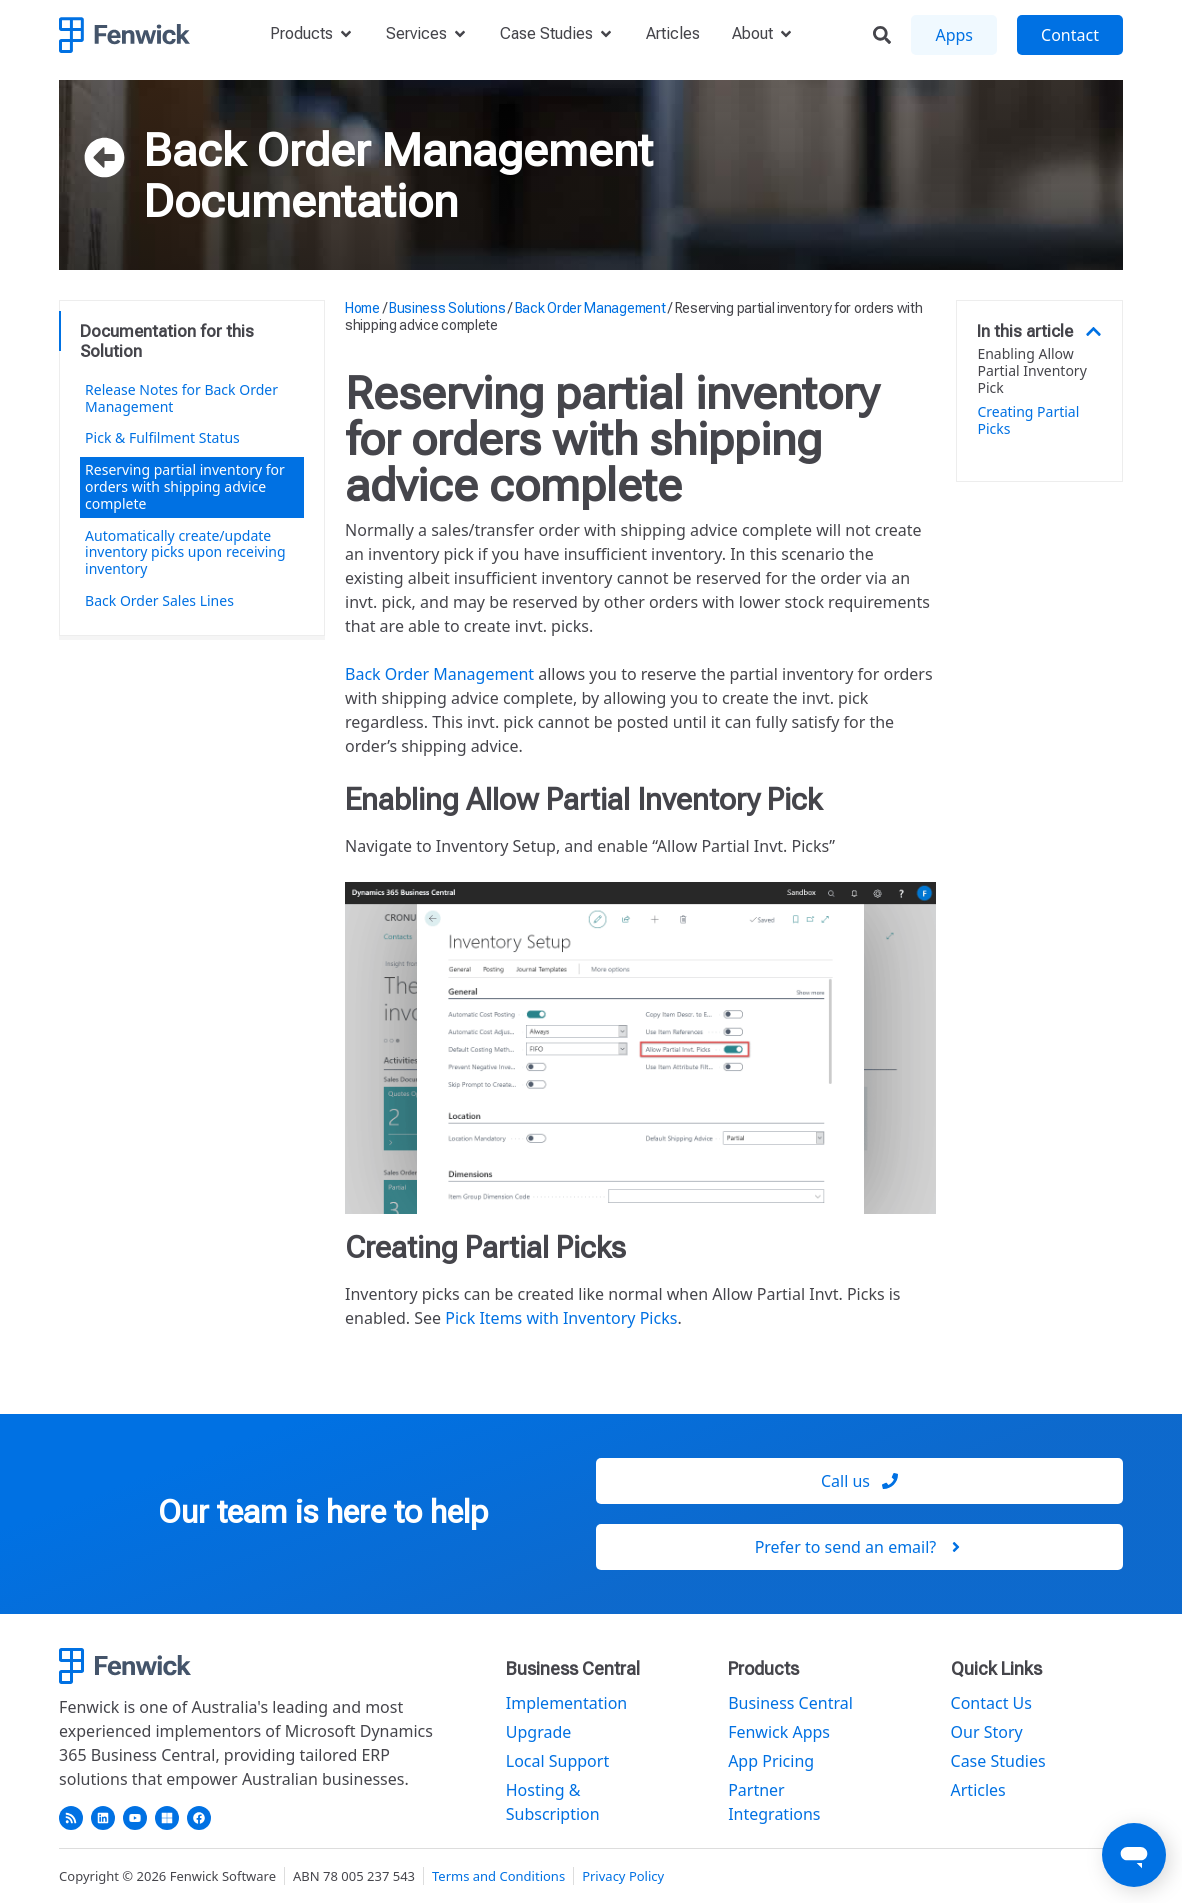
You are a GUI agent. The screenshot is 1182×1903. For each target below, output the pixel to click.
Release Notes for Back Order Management (181, 398)
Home (362, 308)
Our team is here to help (323, 1512)
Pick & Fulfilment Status (162, 437)
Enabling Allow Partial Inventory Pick (1031, 371)
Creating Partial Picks (1028, 421)
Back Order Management (398, 150)
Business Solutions (447, 308)
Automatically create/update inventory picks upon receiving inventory (185, 552)
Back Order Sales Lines (159, 600)
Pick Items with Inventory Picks (561, 1318)
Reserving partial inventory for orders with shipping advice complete (185, 486)
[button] (1093, 331)
